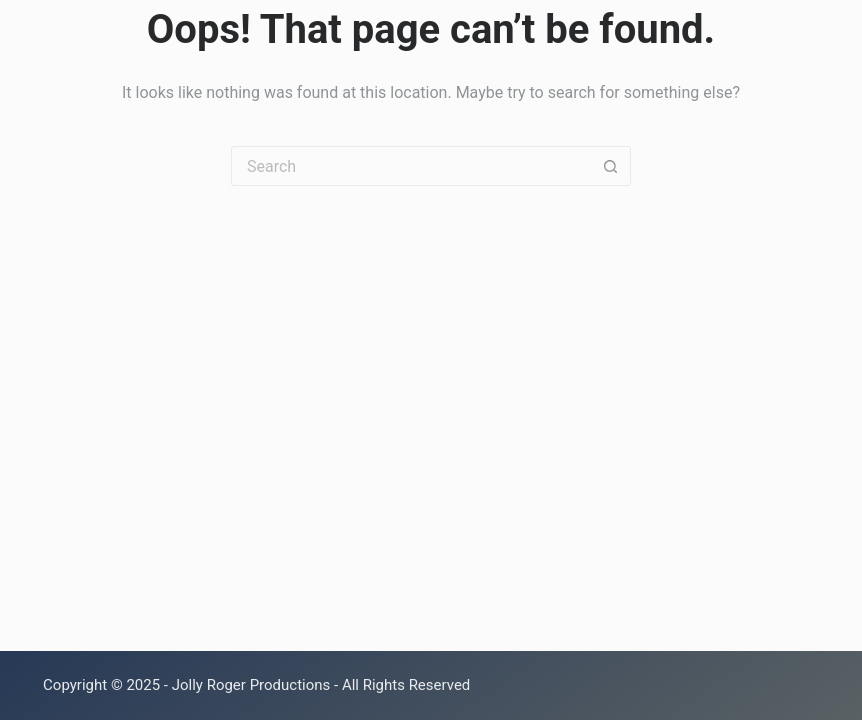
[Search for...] (411, 166)
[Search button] (611, 166)
